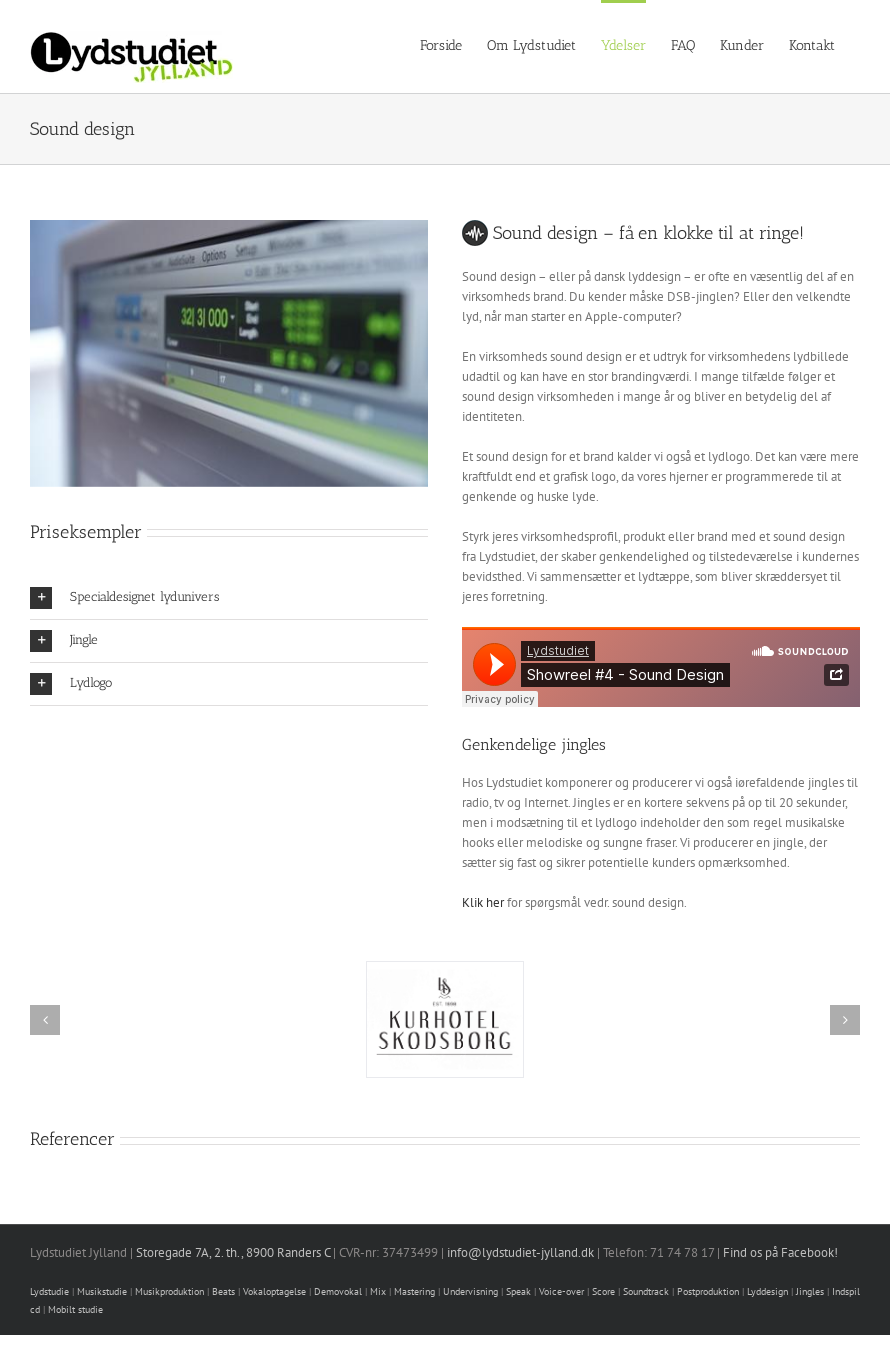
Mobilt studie (75, 1309)
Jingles (810, 1291)
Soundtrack (646, 1291)
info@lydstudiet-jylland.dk (520, 1252)
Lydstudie (49, 1291)
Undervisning (470, 1291)
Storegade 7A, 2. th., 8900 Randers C (233, 1252)
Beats (223, 1291)
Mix (378, 1291)
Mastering (414, 1291)
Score (603, 1291)
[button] (229, 598)
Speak (518, 1291)
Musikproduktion (169, 1291)
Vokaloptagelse (274, 1291)
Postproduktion (708, 1291)
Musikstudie (102, 1291)
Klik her (483, 902)
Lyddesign (767, 1291)
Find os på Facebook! (780, 1252)
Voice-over (561, 1291)
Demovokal (338, 1291)
